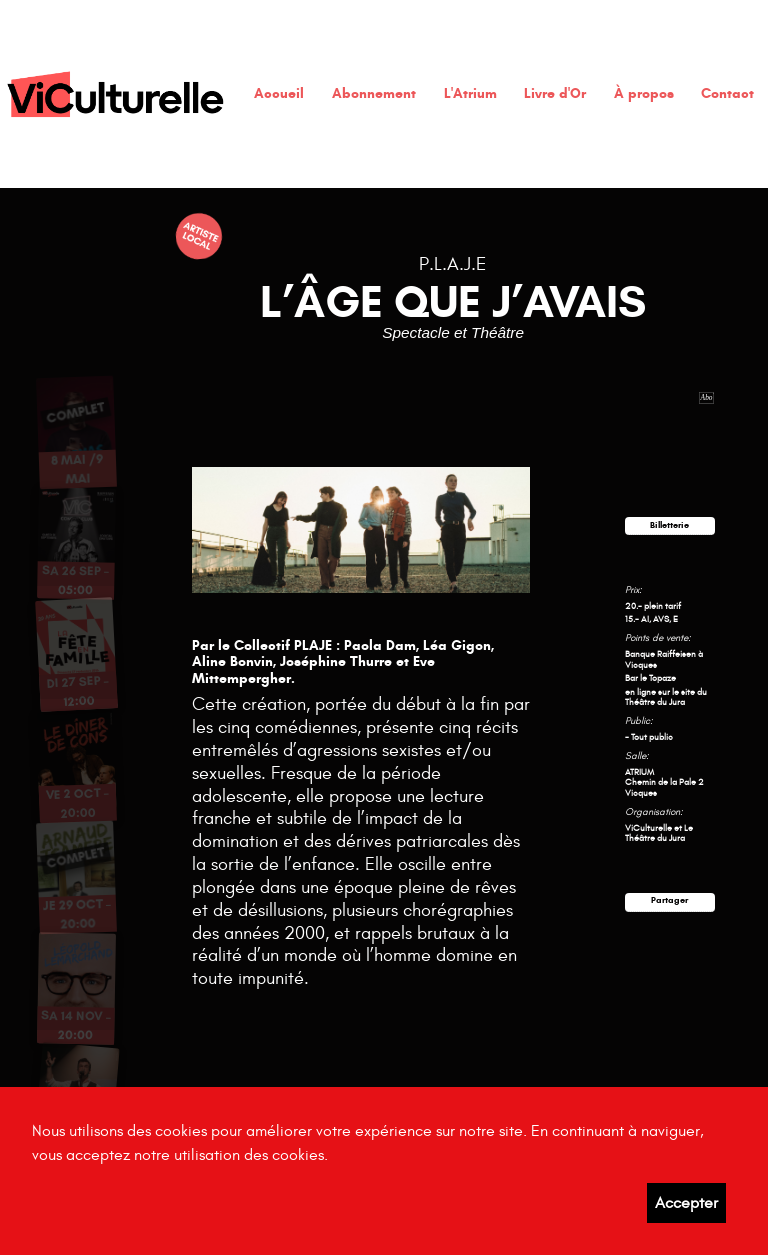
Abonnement (374, 93)
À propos (644, 93)
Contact (727, 93)
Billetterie (669, 525)
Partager (669, 900)
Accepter (686, 1203)
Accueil (279, 93)
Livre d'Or (555, 93)
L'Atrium (470, 93)
